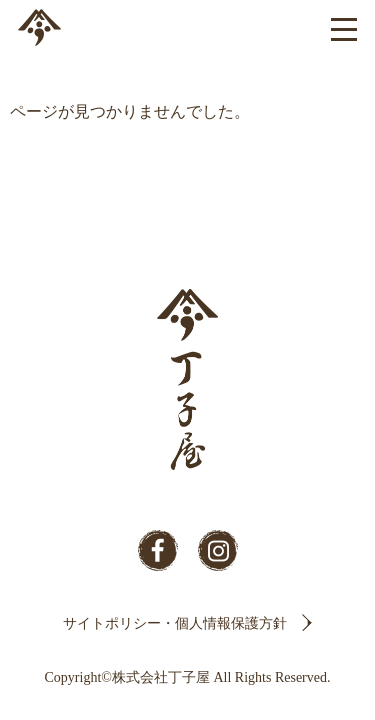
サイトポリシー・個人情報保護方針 (175, 623)
